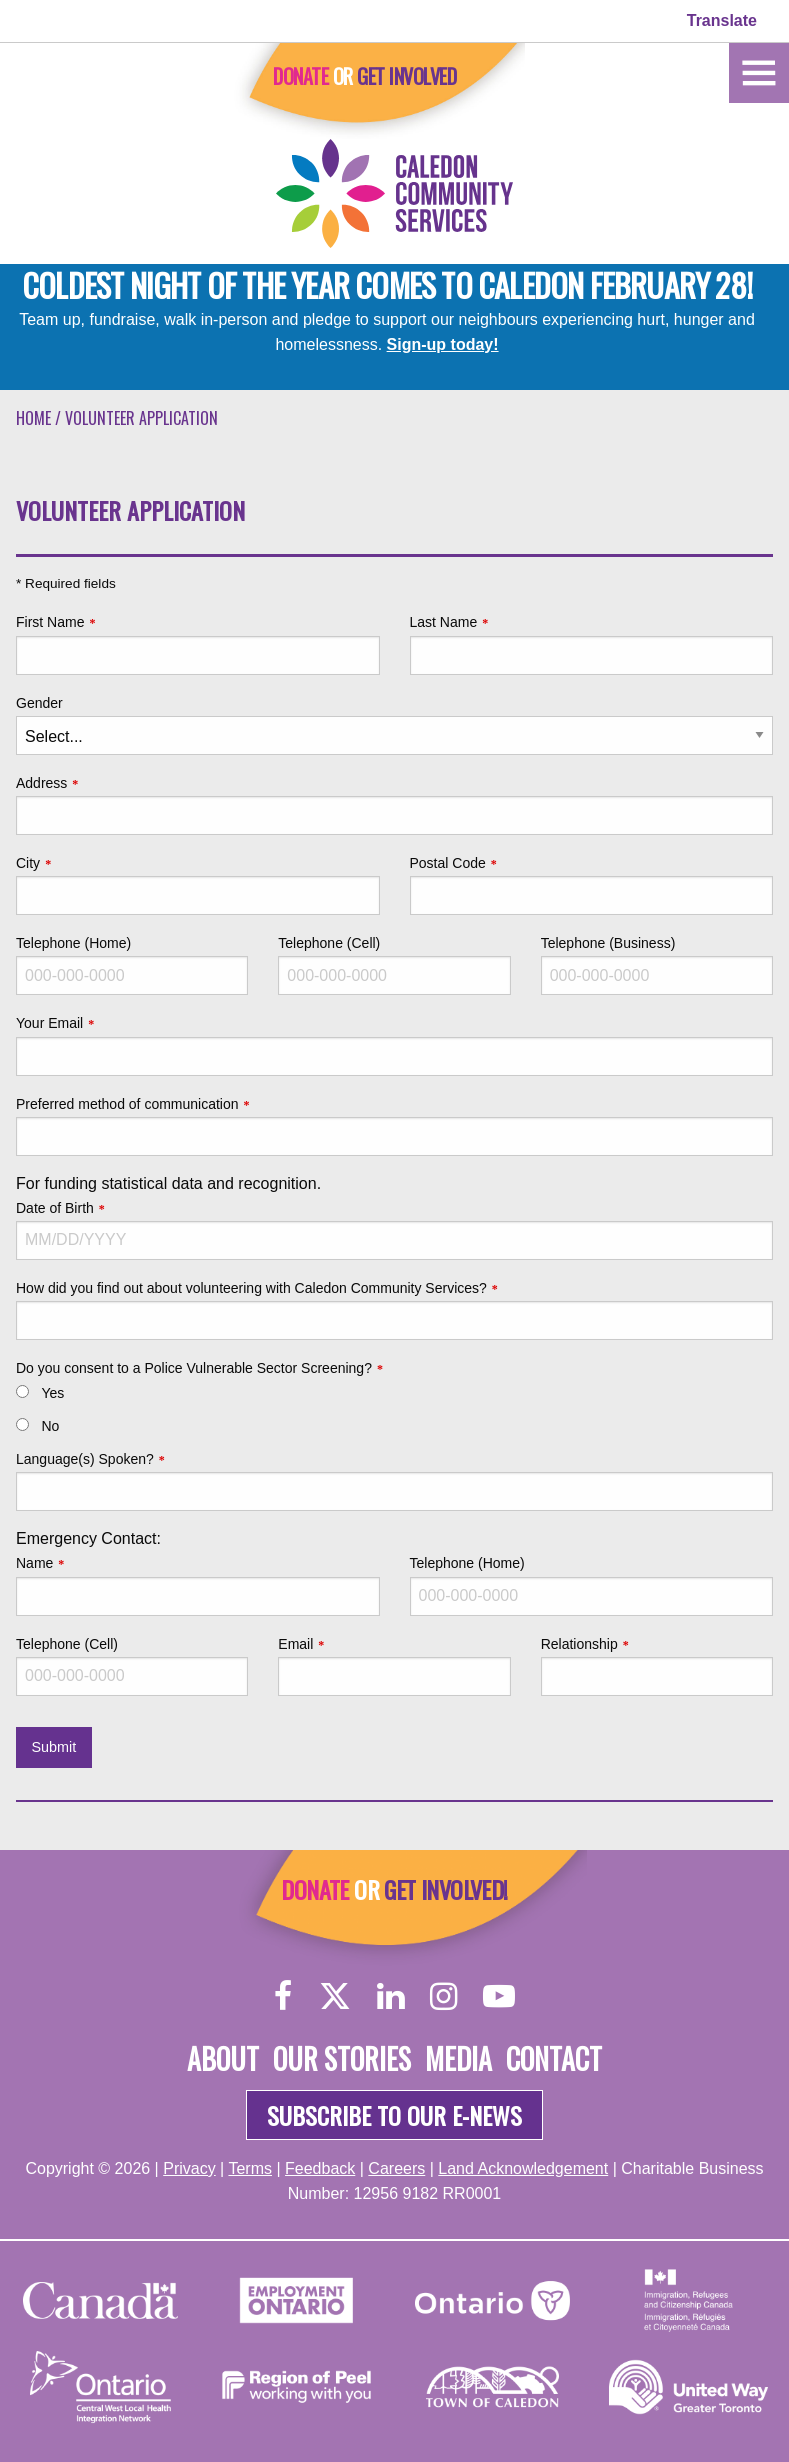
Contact (554, 2058)
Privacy (189, 2168)
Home (33, 418)
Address (41, 783)
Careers (396, 2168)
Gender (39, 703)
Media (458, 2058)
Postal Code (448, 863)
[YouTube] (499, 1995)
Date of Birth (55, 1208)
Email (295, 1644)
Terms (250, 2168)
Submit (53, 1747)
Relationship (579, 1644)
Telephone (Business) (608, 943)
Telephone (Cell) (329, 943)
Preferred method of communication (127, 1104)
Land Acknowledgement (523, 2168)
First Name (50, 622)
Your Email (49, 1023)
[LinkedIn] (390, 1995)
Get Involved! (445, 1889)
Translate (722, 20)
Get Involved (406, 76)
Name (34, 1563)
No (50, 1426)
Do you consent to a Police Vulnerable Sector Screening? (194, 1368)
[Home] (759, 71)
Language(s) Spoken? (85, 1459)
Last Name (444, 622)
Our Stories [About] (342, 2058)
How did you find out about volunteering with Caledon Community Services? (251, 1288)
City (28, 863)
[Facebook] (283, 1995)
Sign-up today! (443, 344)
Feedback (320, 2168)
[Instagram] (443, 1995)
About (223, 2058)
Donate (300, 76)
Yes (52, 1393)
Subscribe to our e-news (394, 2115)
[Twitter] (335, 1995)
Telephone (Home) (73, 943)
